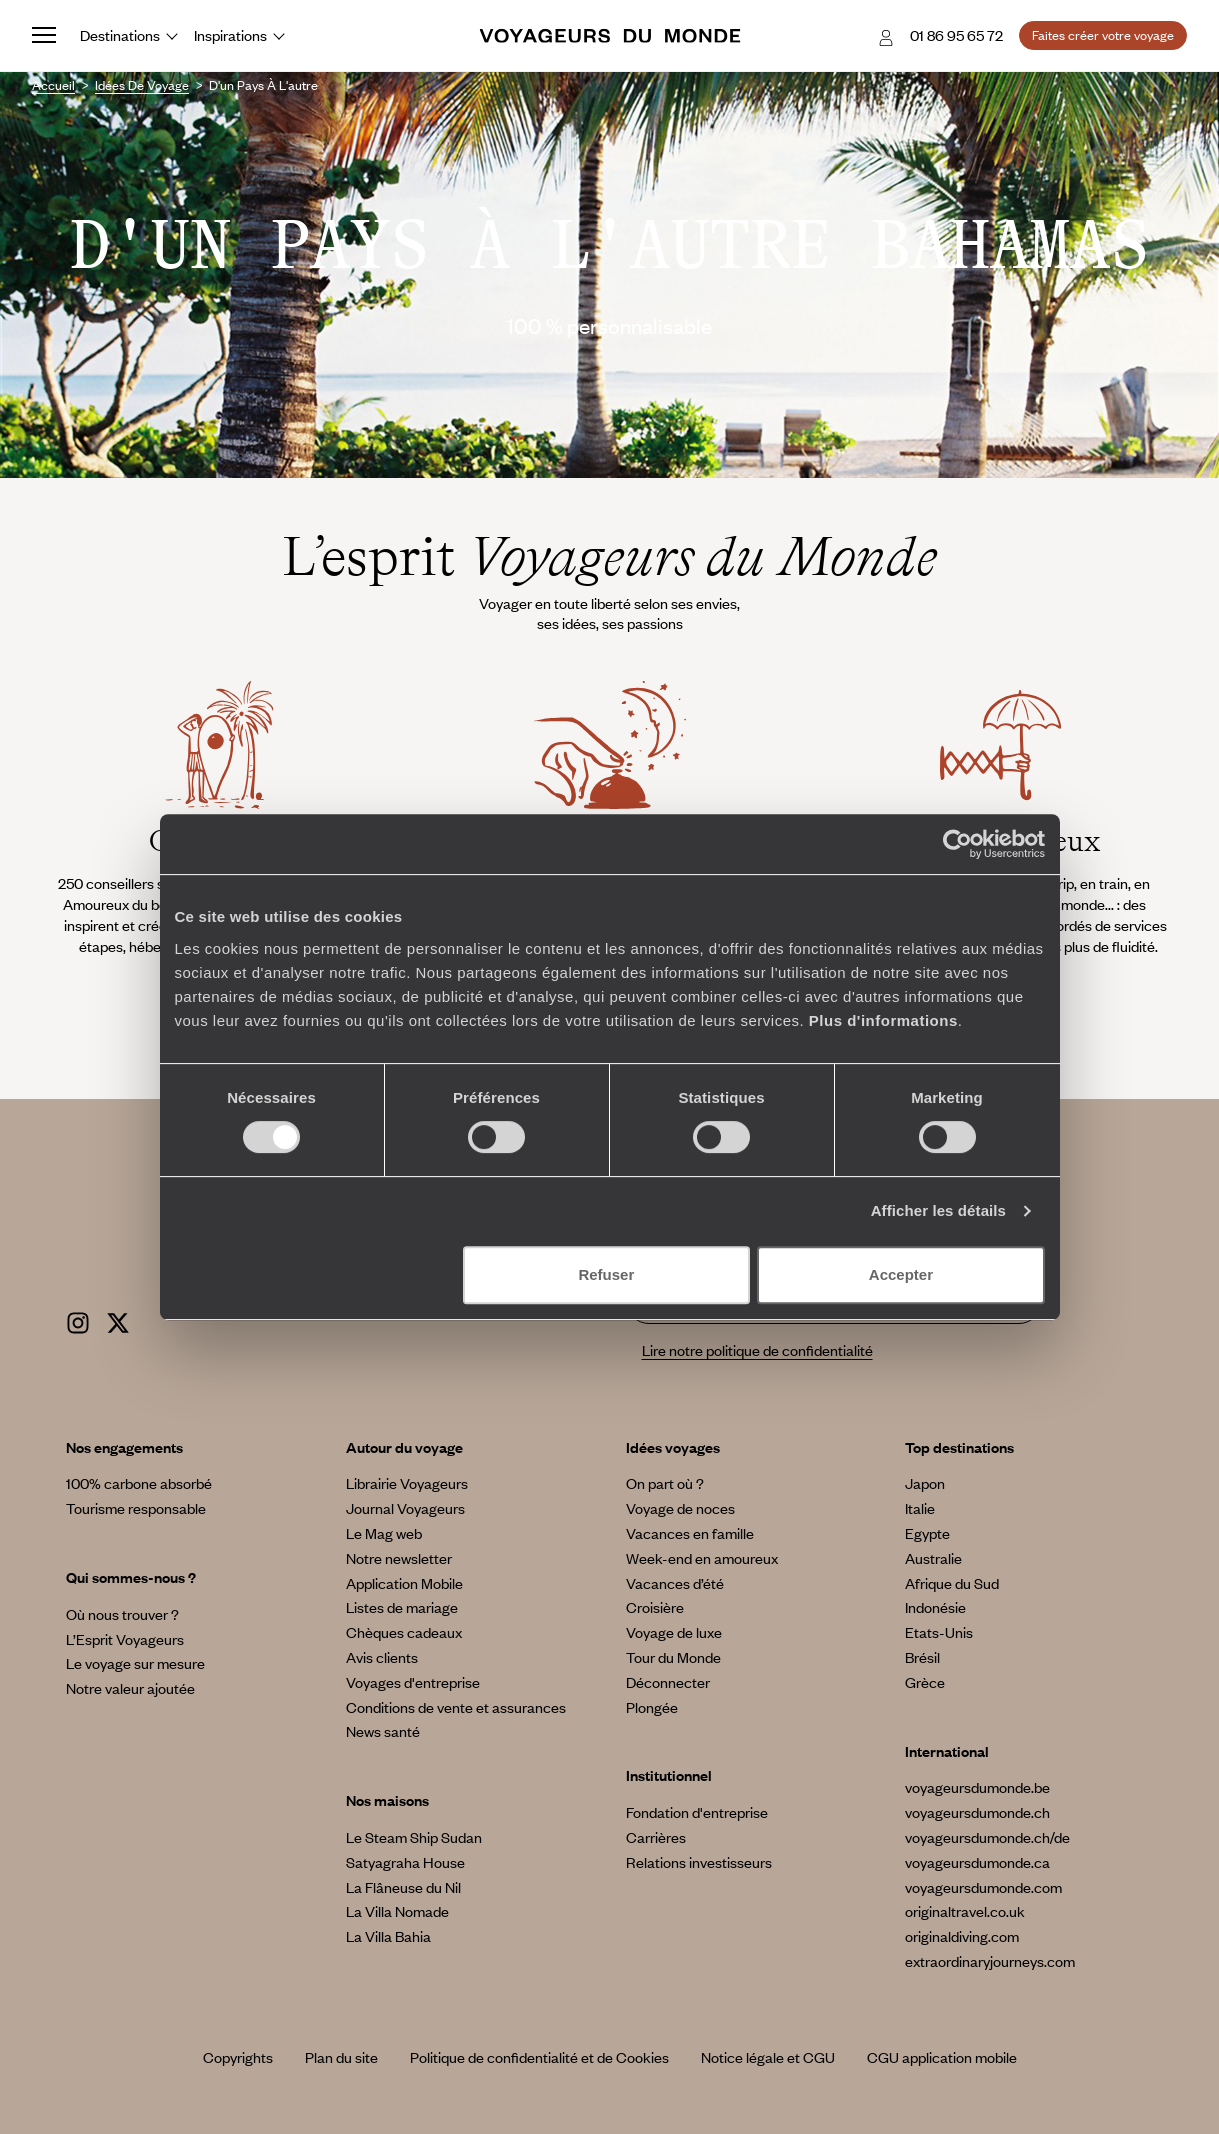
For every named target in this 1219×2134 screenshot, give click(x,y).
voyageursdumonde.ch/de (987, 1837)
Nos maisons (387, 1800)
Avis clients (382, 1657)
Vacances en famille (690, 1533)
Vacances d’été (675, 1583)
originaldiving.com (962, 1936)
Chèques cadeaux (404, 1632)
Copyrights (238, 2057)
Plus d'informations (883, 1020)
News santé (383, 1731)
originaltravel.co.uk (965, 1911)
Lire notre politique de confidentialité (757, 1350)
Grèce (925, 1682)
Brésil (922, 1657)
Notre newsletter (399, 1558)
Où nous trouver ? (122, 1614)
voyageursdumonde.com (983, 1887)
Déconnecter (668, 1682)
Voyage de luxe (674, 1632)
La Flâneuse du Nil (403, 1887)
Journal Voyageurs (405, 1508)
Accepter (901, 1274)
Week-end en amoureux (702, 1558)
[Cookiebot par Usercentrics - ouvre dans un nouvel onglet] (957, 844)
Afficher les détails (938, 1210)
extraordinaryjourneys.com (990, 1961)
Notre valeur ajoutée (130, 1688)
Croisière (655, 1607)
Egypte (927, 1533)
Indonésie (935, 1607)
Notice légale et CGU (768, 2057)
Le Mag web (384, 1533)
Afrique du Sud (952, 1583)
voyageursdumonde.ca (977, 1862)
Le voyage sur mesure (135, 1663)
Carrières (656, 1837)
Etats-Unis (939, 1632)
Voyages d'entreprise (413, 1682)
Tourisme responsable (136, 1508)
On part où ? (665, 1483)
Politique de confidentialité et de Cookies (539, 2057)
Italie (920, 1508)
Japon (925, 1483)
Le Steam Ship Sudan (414, 1837)
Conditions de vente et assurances (456, 1707)
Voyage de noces (680, 1508)
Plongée (652, 1707)
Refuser (606, 1274)
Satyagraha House (405, 1862)
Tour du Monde (673, 1657)
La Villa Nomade (397, 1911)
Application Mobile (404, 1583)
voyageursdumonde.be (977, 1787)
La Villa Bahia (388, 1936)
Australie (933, 1558)
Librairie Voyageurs (407, 1483)
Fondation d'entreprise (697, 1812)
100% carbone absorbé (139, 1483)
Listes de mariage (402, 1607)
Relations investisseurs (699, 1862)
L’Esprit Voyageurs (125, 1639)
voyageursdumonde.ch (977, 1812)
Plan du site (341, 2057)
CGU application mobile (942, 2057)
